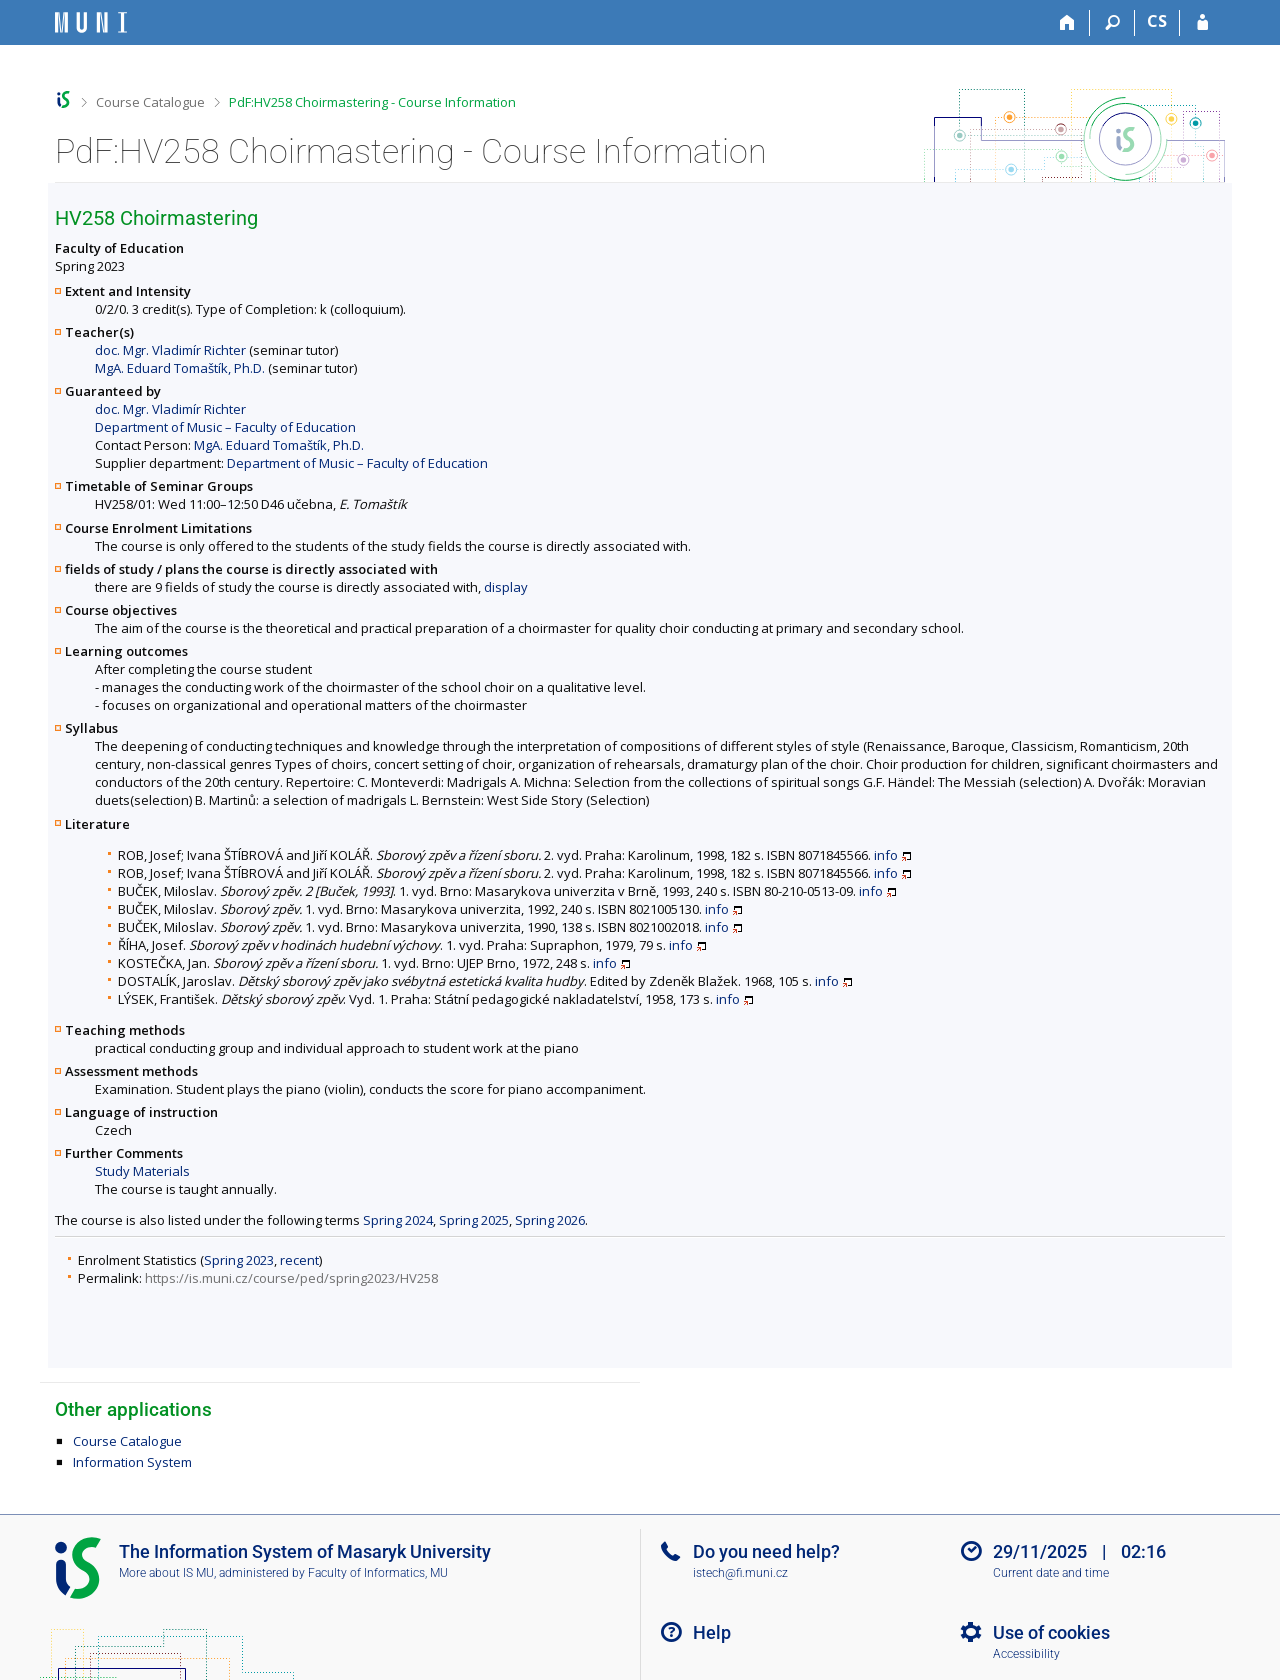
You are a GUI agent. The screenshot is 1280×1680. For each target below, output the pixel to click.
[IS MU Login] (1202, 23)
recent (299, 1260)
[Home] (1067, 23)
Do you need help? (766, 1551)
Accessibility (1026, 1654)
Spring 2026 (550, 1220)
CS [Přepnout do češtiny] (1157, 21)
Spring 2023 (239, 1260)
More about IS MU (166, 1573)
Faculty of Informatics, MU (378, 1573)
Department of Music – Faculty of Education (225, 427)
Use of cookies (1051, 1632)
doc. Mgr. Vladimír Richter (170, 350)
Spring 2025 (474, 1220)
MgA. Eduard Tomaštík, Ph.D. (180, 368)
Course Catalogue (150, 102)
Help (712, 1632)
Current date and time (1051, 1573)
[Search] (1112, 23)
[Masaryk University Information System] (91, 22)
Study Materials (142, 1171)
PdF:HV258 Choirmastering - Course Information (372, 102)
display (506, 587)
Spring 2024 (398, 1220)
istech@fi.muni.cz (740, 1573)
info (886, 855)
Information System (132, 1462)
